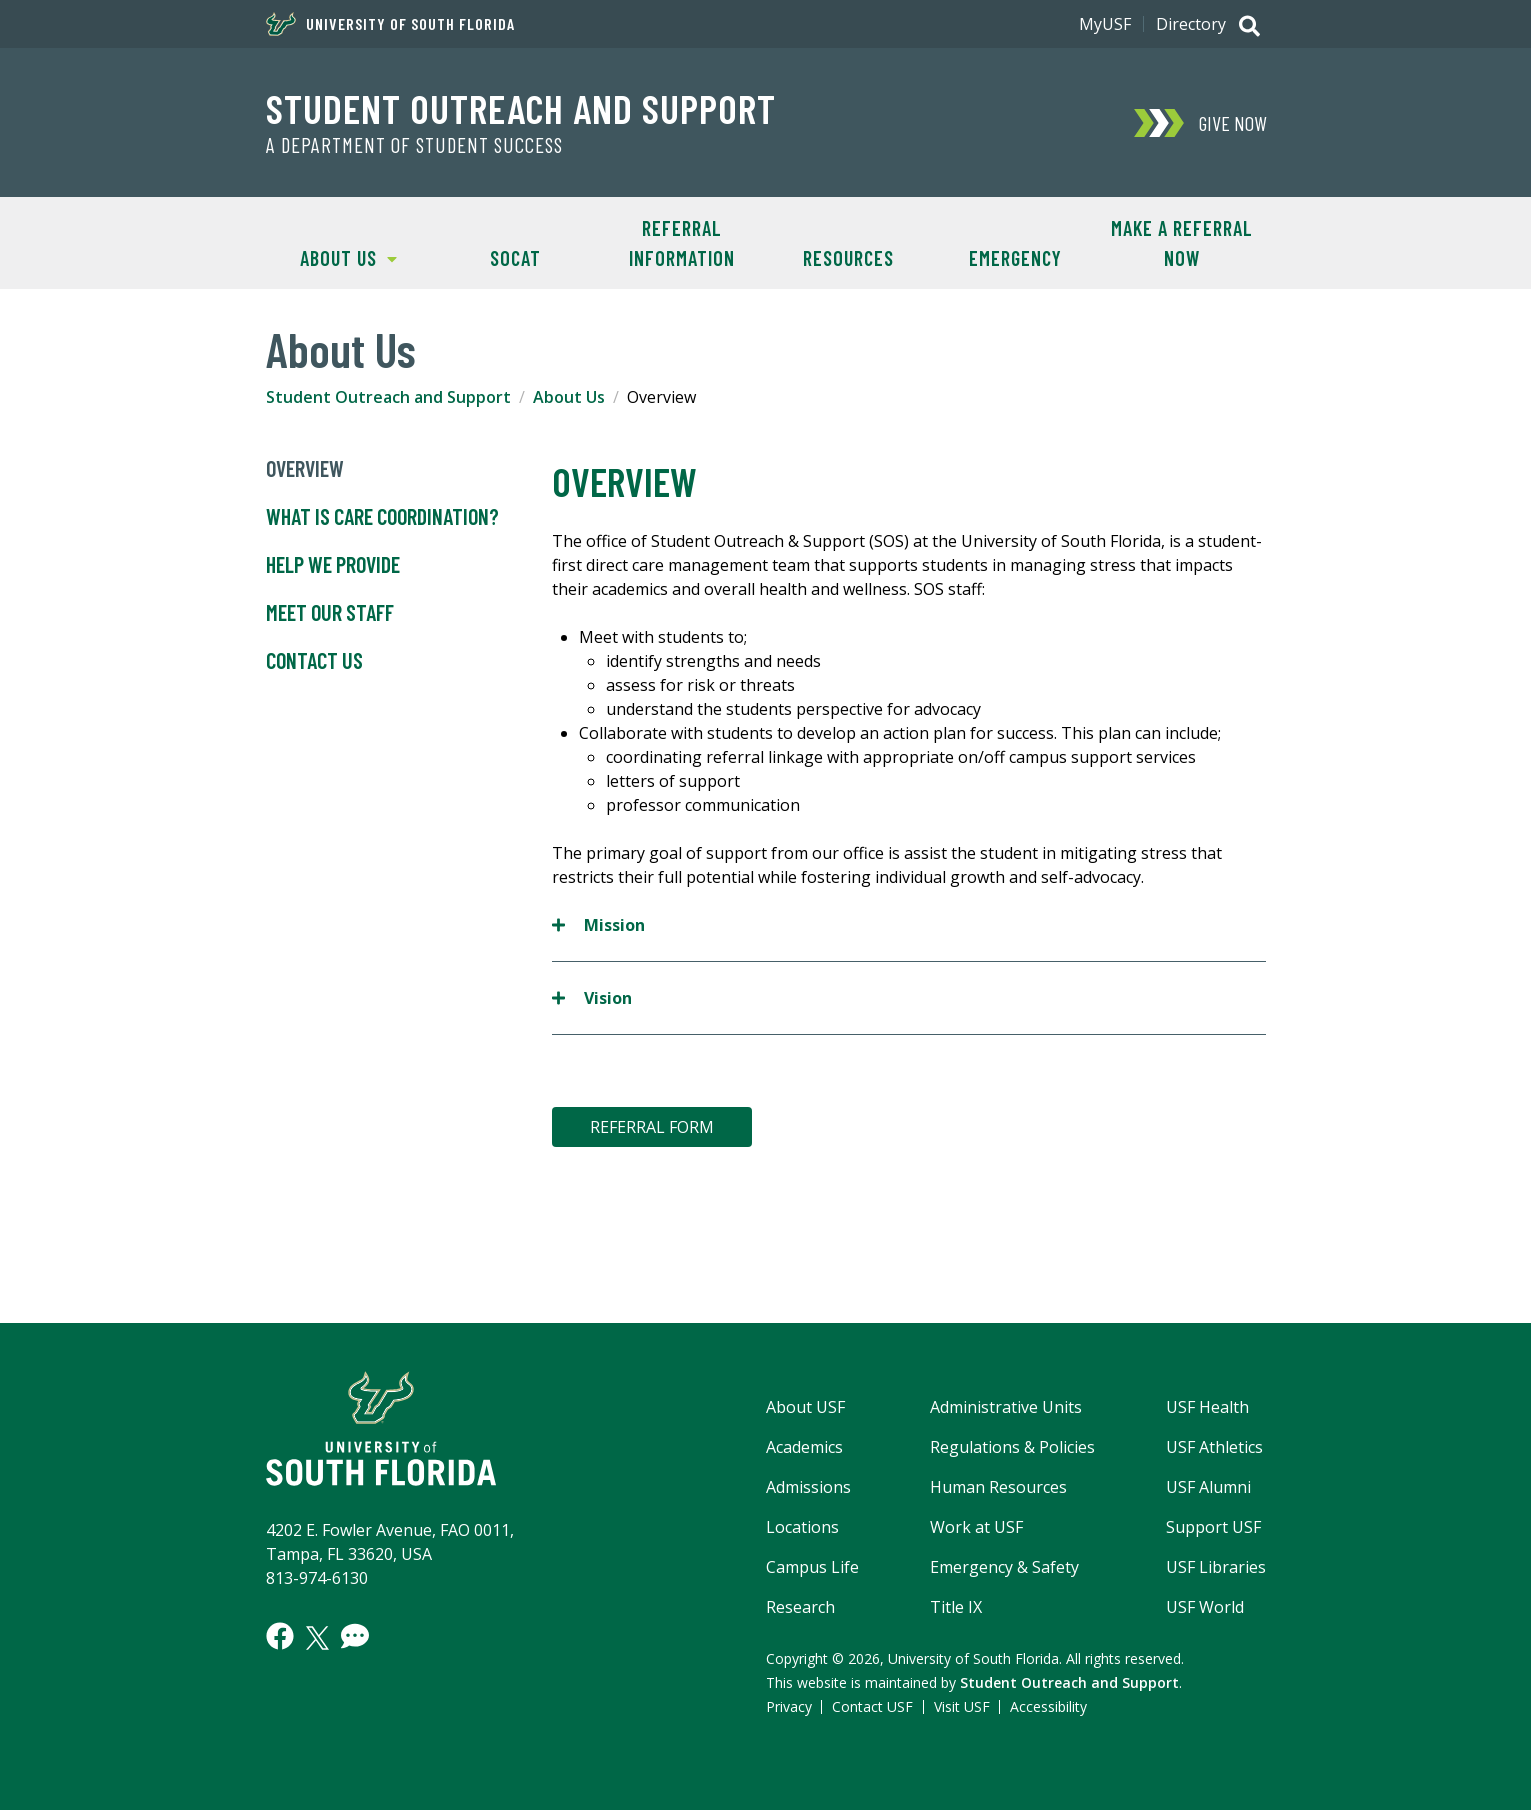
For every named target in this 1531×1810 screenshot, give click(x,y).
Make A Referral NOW (1182, 243)
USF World (1205, 1607)
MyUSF (1105, 24)
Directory (1191, 24)
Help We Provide (333, 565)
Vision (592, 997)
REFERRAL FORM (652, 1127)
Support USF (1213, 1527)
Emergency (1015, 258)
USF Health (1207, 1407)
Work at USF (976, 1527)
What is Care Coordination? (382, 517)
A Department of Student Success (414, 145)
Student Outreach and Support (521, 108)
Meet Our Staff (330, 613)
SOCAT (515, 258)
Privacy (789, 1706)
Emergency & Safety (1004, 1567)
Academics (804, 1447)
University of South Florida (390, 24)
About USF (805, 1407)
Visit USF (962, 1706)
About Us (332, 256)
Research (800, 1607)
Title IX (956, 1607)
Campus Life (812, 1567)
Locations (802, 1527)
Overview (305, 469)
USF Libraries (1216, 1567)
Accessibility (1048, 1706)
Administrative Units (1006, 1407)
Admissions (808, 1487)
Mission (598, 924)
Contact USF (872, 1706)
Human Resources (998, 1487)
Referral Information (682, 243)
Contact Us (314, 661)
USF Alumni (1208, 1487)
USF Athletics (1214, 1447)
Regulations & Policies (1012, 1447)
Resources (848, 258)
